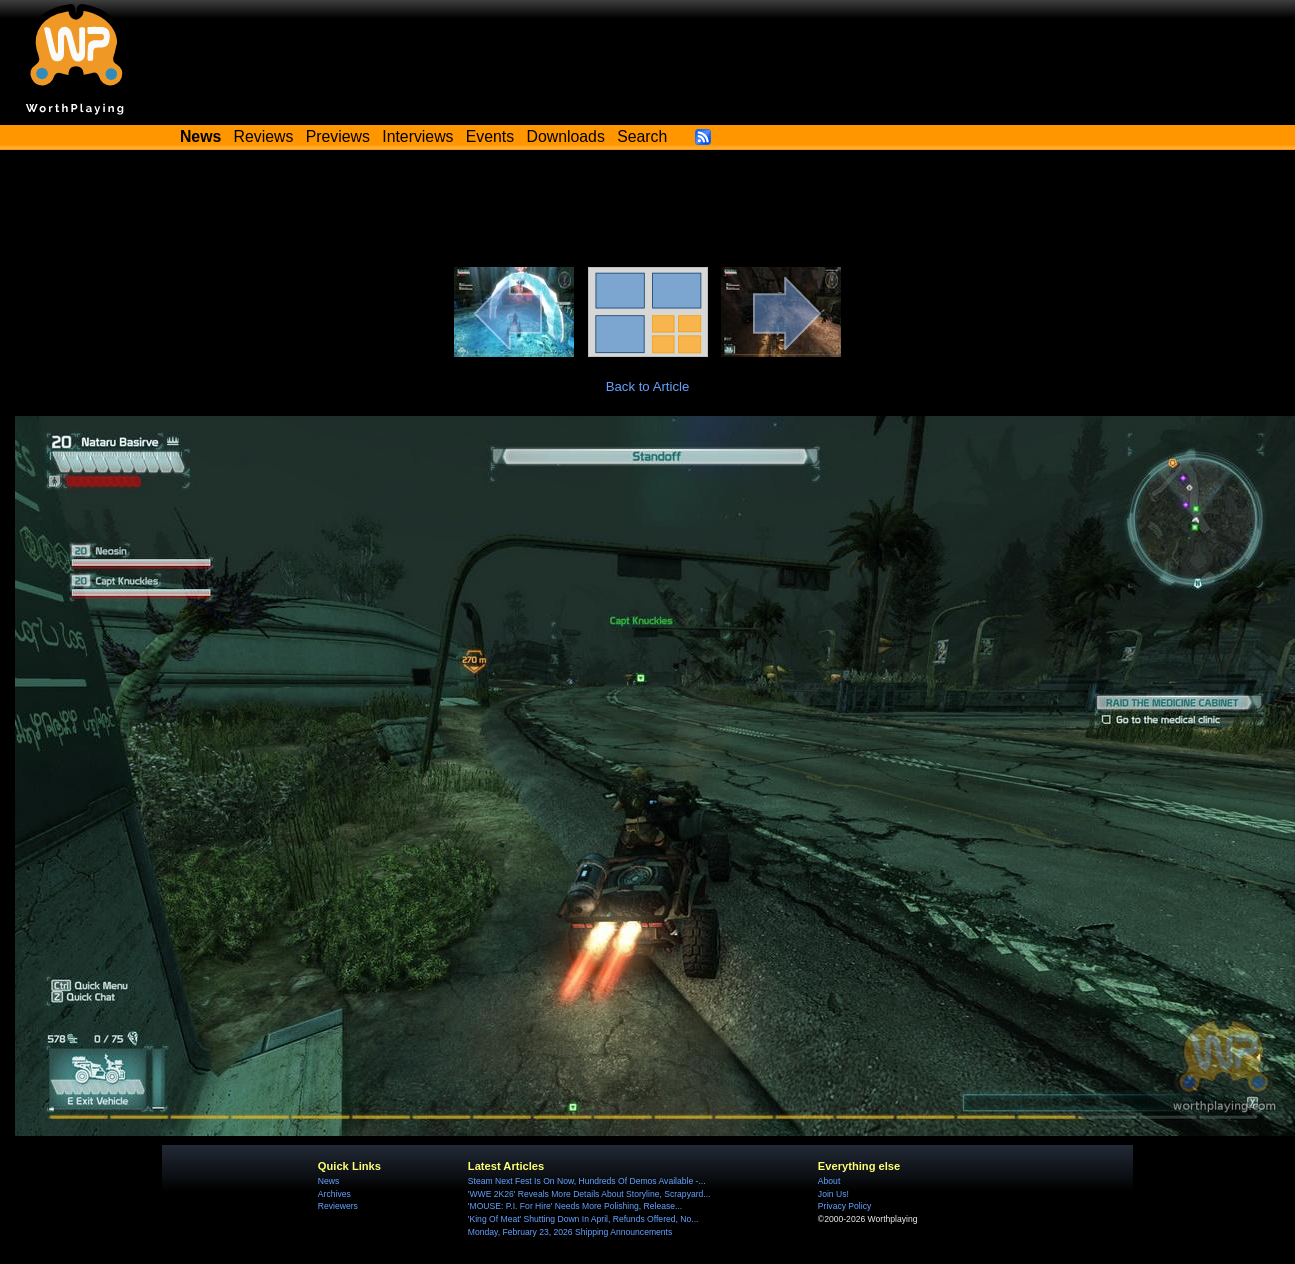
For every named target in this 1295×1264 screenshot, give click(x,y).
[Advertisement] (648, 212)
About (829, 1181)
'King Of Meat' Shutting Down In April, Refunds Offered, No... (583, 1219)
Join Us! (833, 1194)
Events (490, 136)
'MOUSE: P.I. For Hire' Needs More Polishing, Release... (575, 1206)
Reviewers (338, 1206)
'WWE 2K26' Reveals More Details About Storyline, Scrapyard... (589, 1194)
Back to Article (648, 386)
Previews (338, 136)
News (328, 1181)
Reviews (264, 136)
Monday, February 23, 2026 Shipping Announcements (570, 1232)
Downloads (566, 136)
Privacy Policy (844, 1206)
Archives (334, 1194)
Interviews (417, 136)
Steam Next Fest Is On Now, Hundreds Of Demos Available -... (587, 1181)
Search (642, 136)
